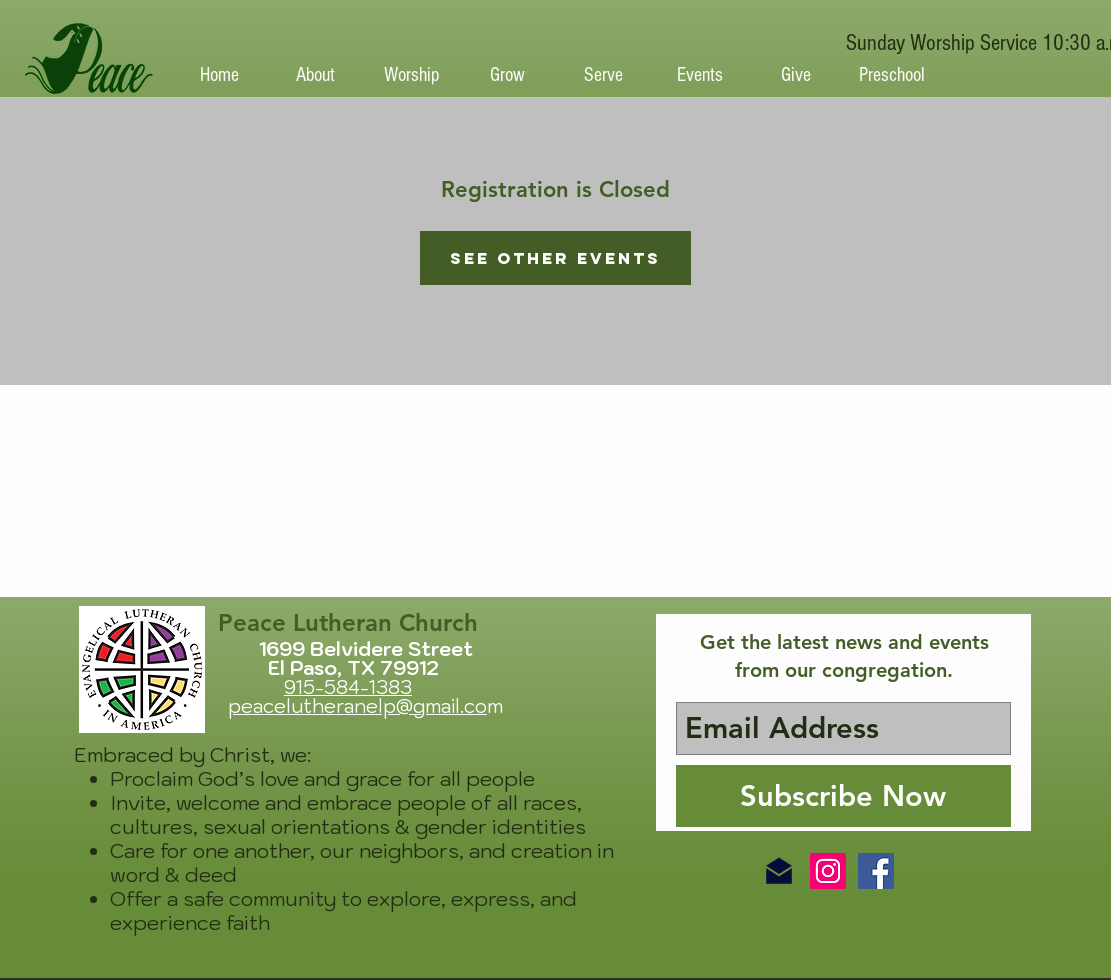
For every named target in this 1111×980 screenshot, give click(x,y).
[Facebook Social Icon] (876, 871)
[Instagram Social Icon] (828, 871)
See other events (555, 258)
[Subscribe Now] (843, 796)
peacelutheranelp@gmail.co (357, 706)
